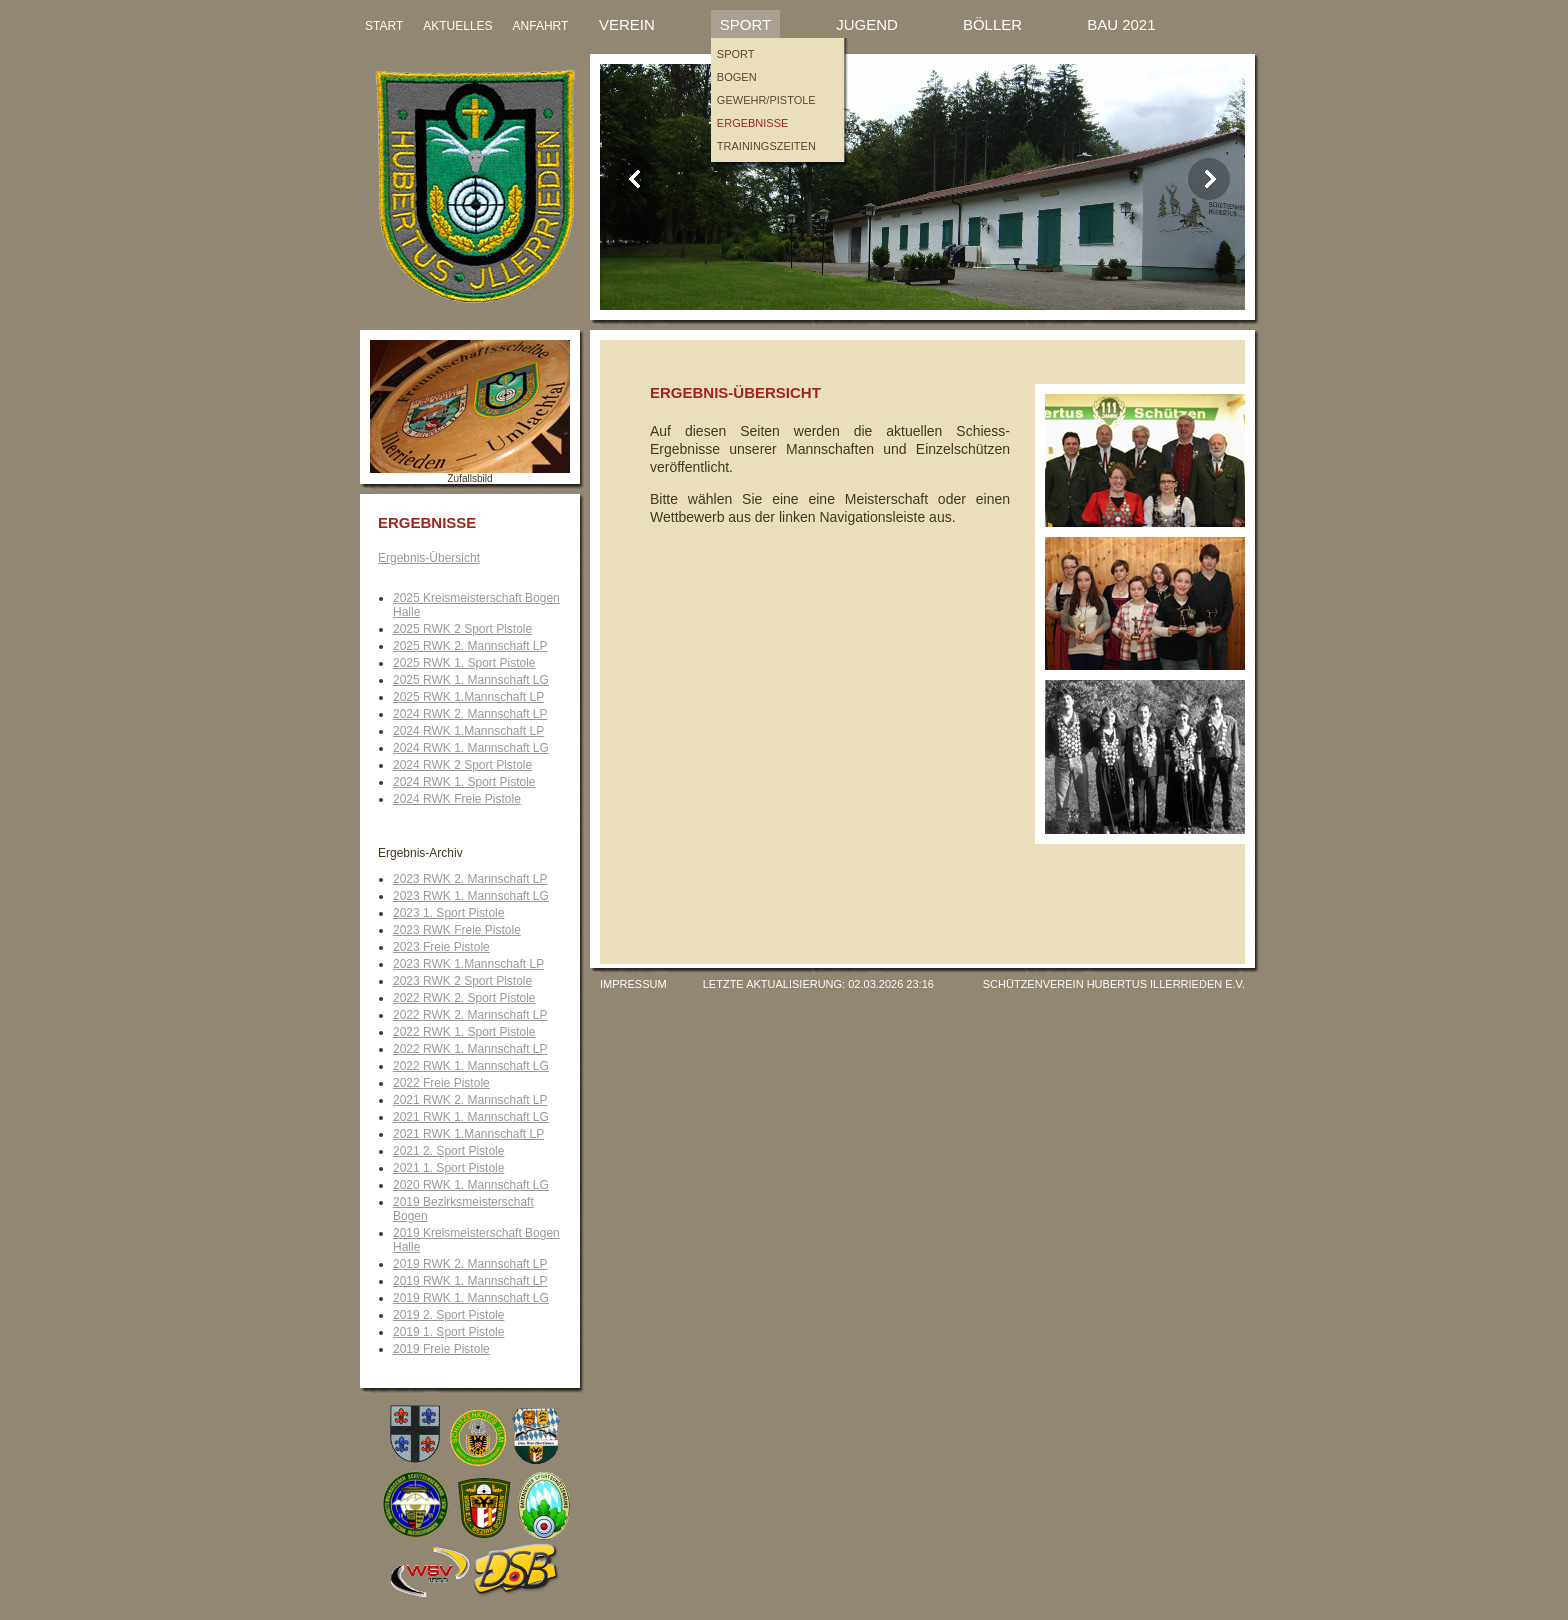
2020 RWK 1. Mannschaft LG (471, 1185)
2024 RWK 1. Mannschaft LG (471, 748)
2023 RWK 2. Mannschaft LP (470, 879)
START (384, 26)
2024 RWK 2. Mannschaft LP (470, 714)
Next (1209, 179)
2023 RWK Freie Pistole (457, 930)
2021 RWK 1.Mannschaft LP (468, 1134)
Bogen (737, 77)
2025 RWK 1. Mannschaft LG (471, 680)
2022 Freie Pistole (441, 1083)
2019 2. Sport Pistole (448, 1315)
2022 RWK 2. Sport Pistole (464, 998)
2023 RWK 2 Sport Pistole (462, 981)
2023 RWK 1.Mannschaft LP (468, 964)
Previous (636, 179)
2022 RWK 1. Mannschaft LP (470, 1049)
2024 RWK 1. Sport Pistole (464, 782)
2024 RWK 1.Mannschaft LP (468, 731)
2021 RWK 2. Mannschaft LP (470, 1100)
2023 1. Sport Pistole (448, 913)
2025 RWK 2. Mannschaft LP (470, 646)
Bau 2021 (1121, 24)
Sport (745, 24)
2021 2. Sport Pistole (448, 1151)
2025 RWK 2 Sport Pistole (462, 629)
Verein (627, 24)
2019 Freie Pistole (441, 1349)
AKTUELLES (457, 26)
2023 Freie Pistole (441, 947)
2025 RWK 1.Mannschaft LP (468, 697)
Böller (992, 24)
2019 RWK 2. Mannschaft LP (470, 1264)
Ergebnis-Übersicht (429, 558)
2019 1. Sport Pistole (448, 1332)
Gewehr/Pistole (766, 100)
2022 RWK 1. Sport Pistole (464, 1032)
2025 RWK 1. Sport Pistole (464, 663)
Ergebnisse (753, 123)
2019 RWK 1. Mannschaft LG (471, 1298)
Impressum (633, 984)
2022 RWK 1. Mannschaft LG (471, 1066)
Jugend (867, 24)
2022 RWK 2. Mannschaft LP (470, 1015)
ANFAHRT (541, 26)
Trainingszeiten (766, 146)
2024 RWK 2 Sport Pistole (462, 765)
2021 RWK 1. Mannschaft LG (471, 1117)
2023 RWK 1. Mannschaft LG (471, 896)
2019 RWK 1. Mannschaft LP (470, 1281)
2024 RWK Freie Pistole (457, 799)
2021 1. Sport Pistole (448, 1168)
